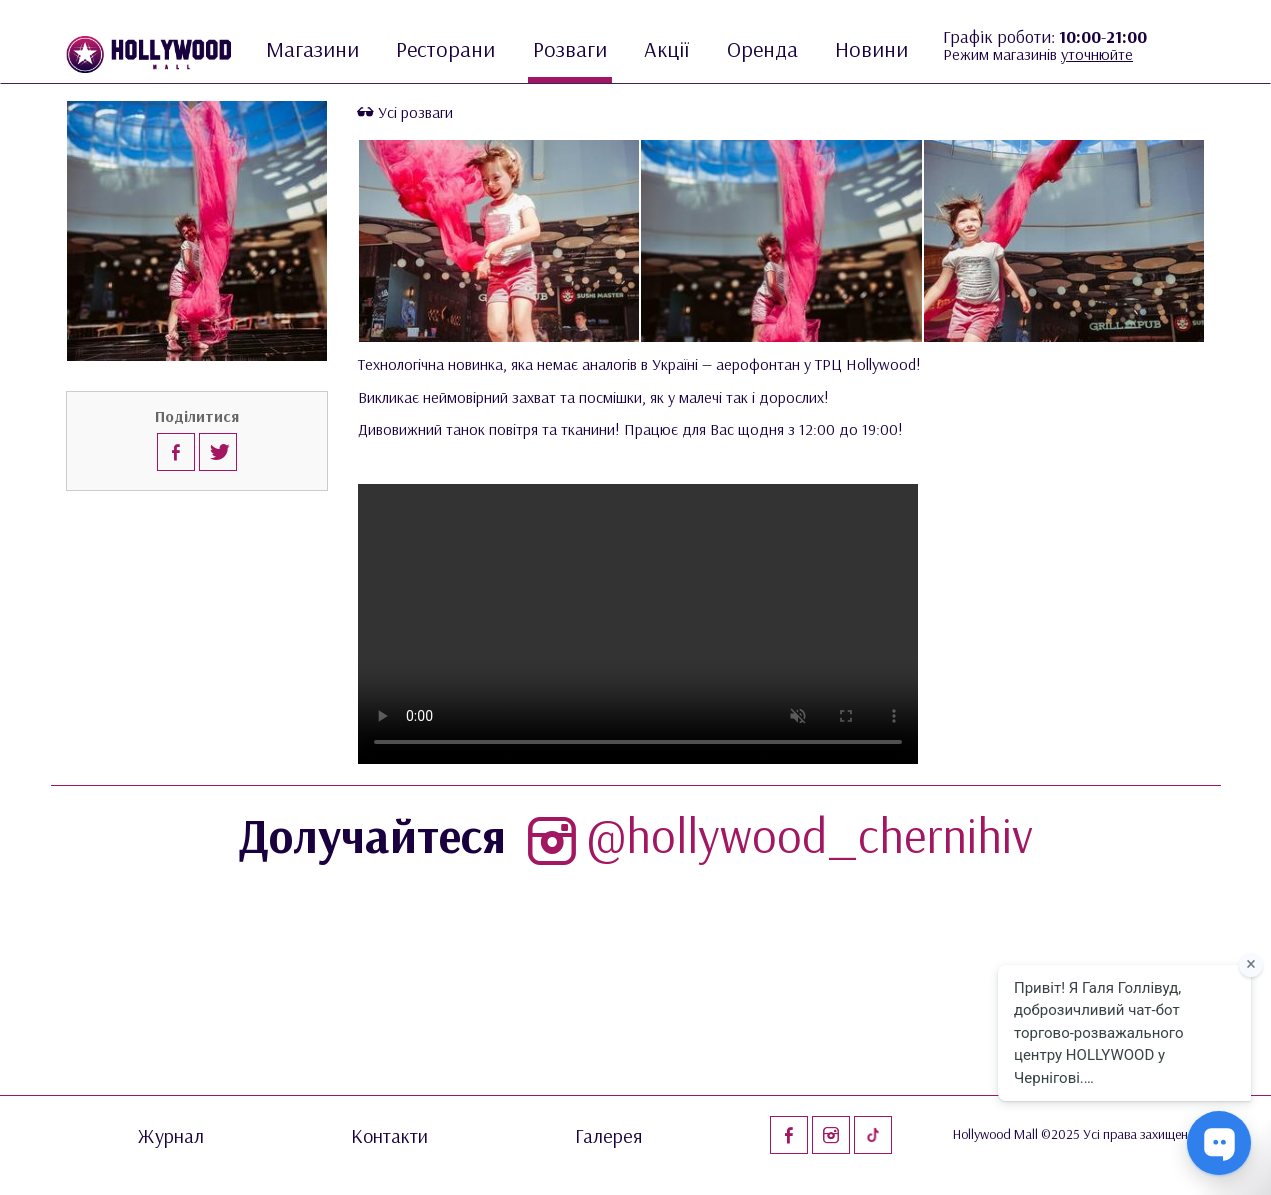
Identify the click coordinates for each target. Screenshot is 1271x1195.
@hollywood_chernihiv (775, 835)
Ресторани (445, 49)
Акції (666, 49)
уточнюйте (1097, 54)
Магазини (312, 49)
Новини (871, 49)
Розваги (570, 49)
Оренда (762, 49)
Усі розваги (405, 112)
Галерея (609, 1136)
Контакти (389, 1136)
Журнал (170, 1136)
